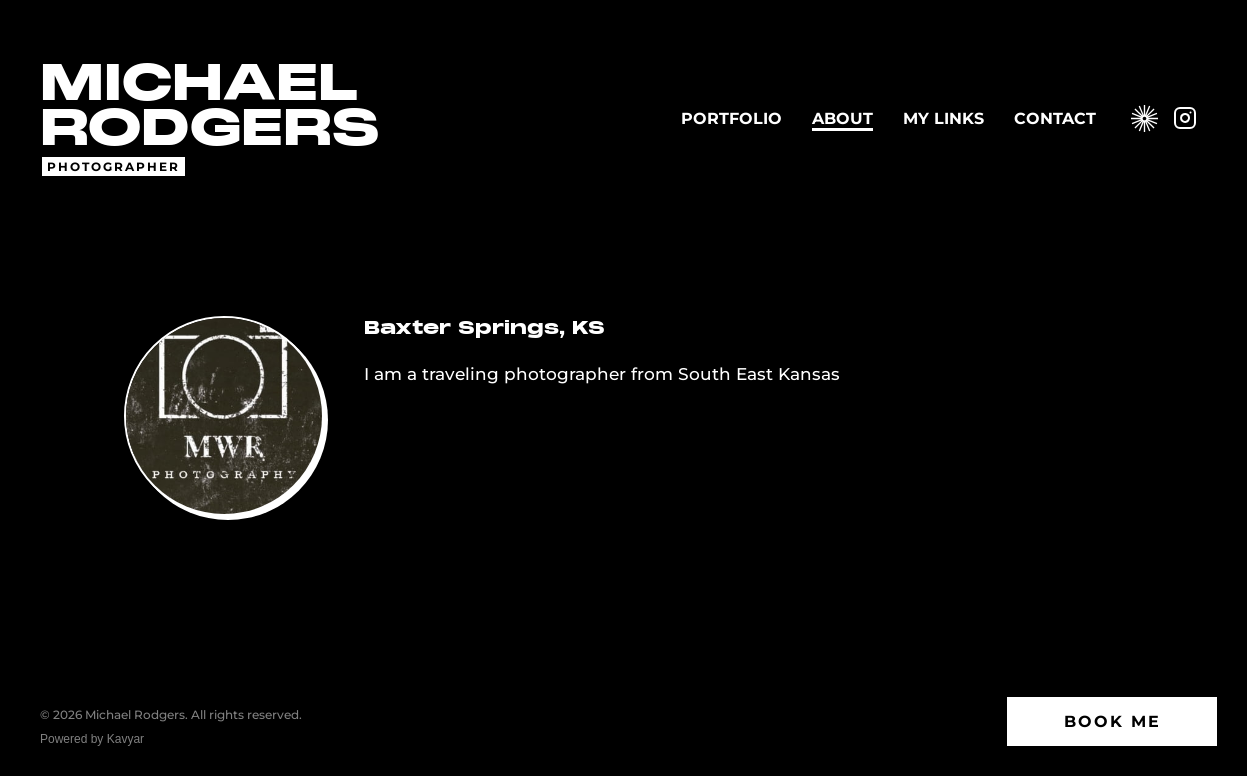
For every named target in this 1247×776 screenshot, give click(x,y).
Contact (1055, 118)
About (842, 118)
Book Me (1112, 721)
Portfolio (731, 118)
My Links (943, 118)
